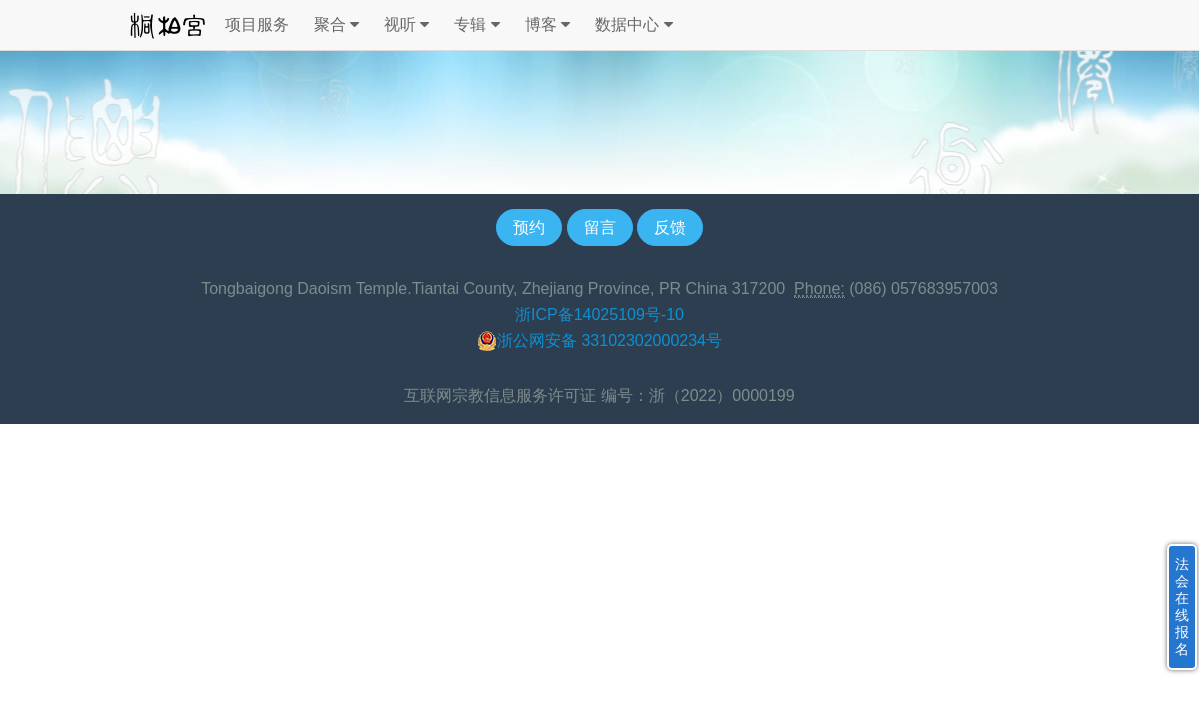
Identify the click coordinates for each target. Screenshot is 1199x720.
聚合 (336, 25)
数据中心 (633, 25)
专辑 (476, 25)
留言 (600, 227)
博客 (547, 25)
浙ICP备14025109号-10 (599, 314)
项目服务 (257, 24)
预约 (529, 227)
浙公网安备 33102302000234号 (599, 341)
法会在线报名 (1182, 606)
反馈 (670, 227)
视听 (406, 25)
